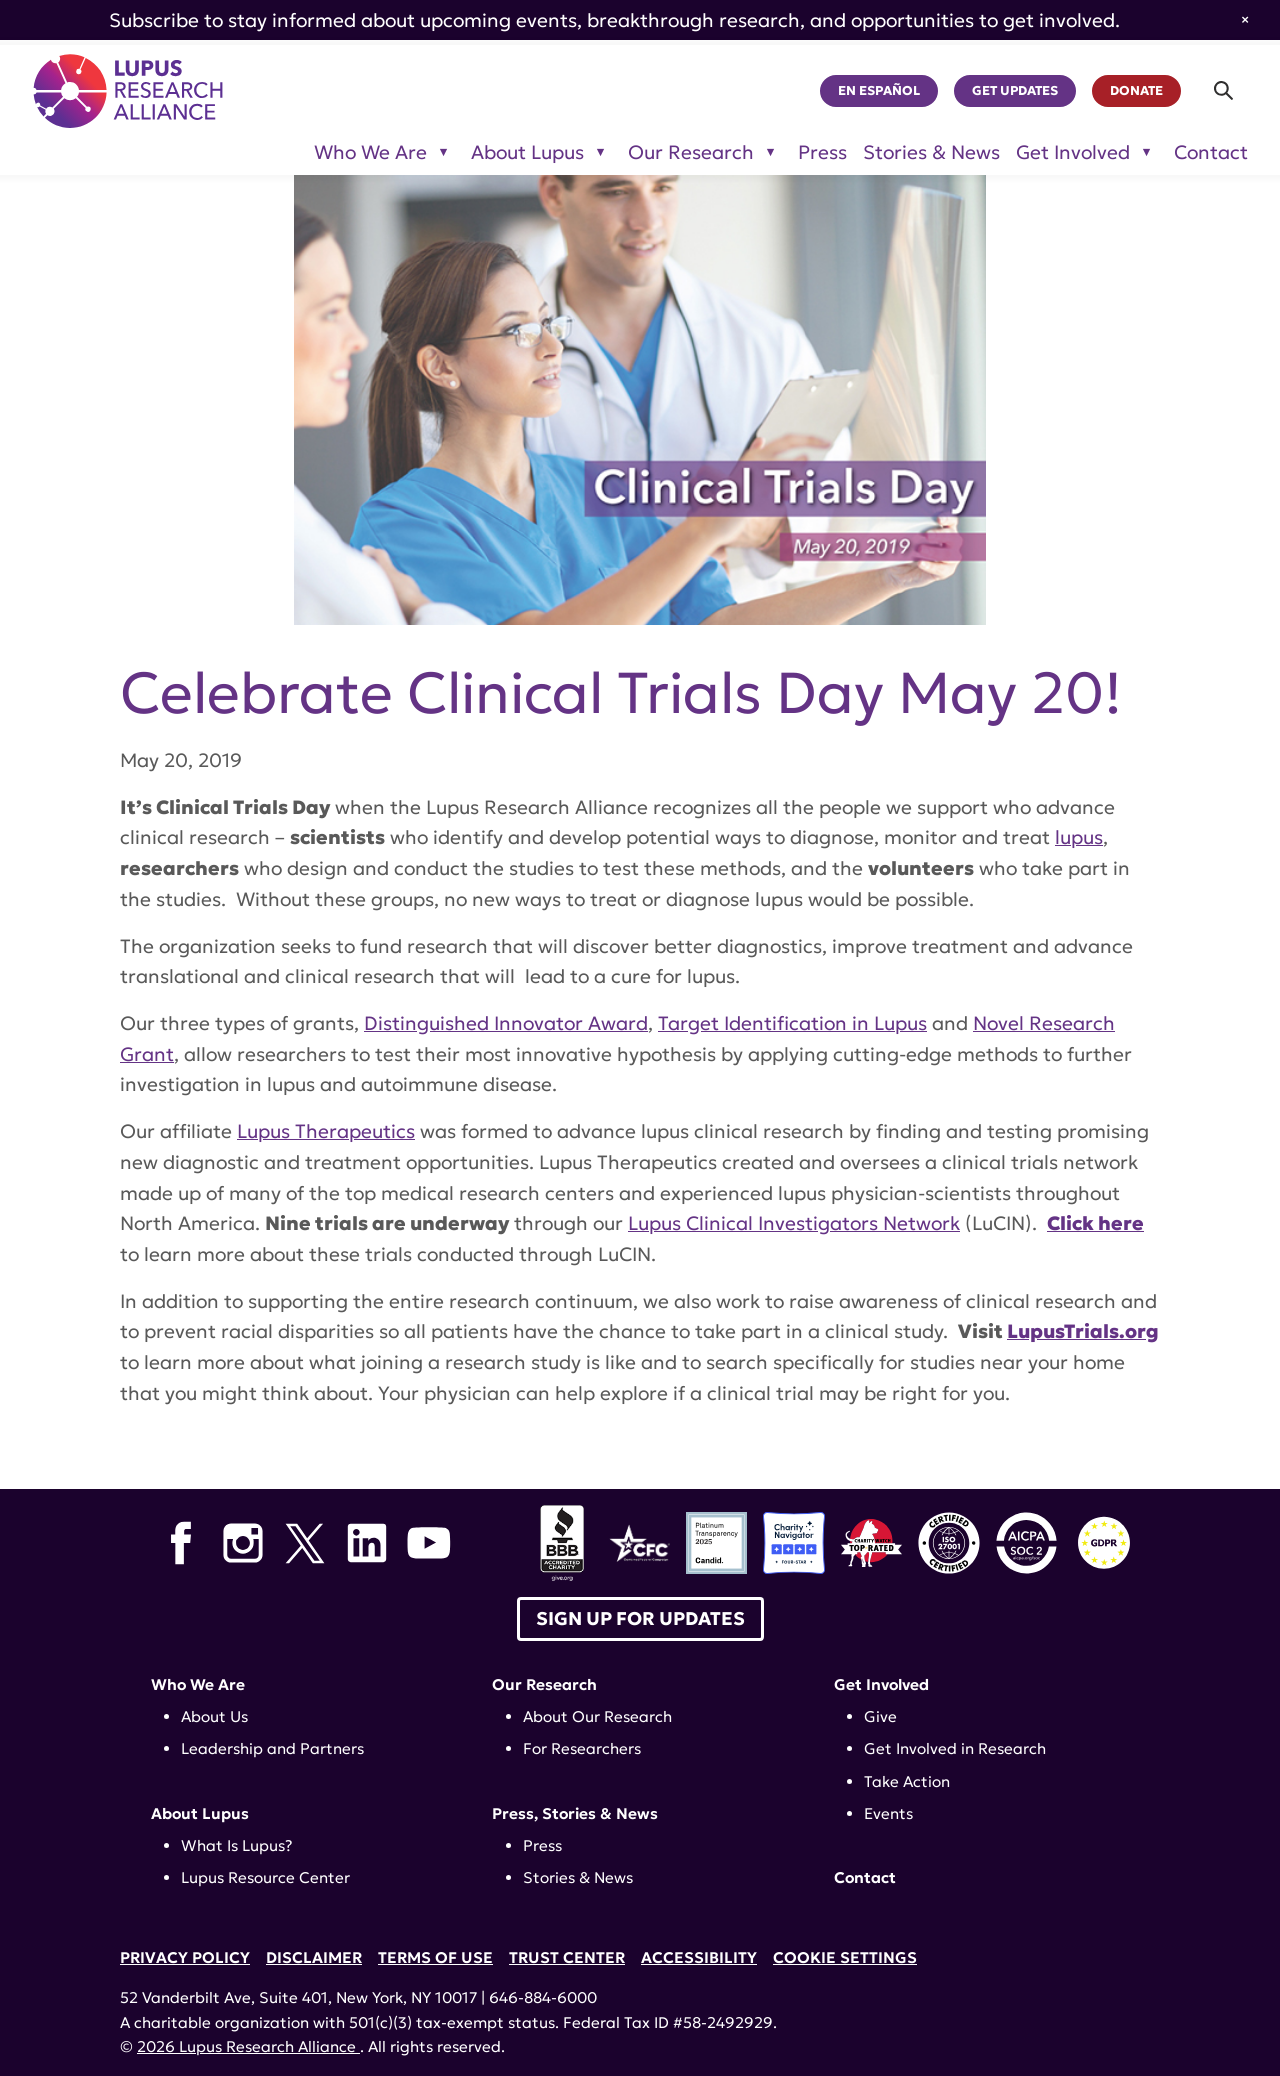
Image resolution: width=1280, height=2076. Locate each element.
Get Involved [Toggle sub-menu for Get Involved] (1073, 152)
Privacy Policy (185, 1957)
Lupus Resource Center (265, 1877)
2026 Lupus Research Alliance (248, 2046)
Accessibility (699, 1957)
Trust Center (567, 1957)
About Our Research (597, 1716)
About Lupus (200, 1813)
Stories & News (931, 152)
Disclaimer (314, 1957)
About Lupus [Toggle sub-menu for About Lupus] (527, 152)
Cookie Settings (845, 1957)
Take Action (907, 1781)
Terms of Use (435, 1957)
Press (822, 152)
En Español (879, 91)
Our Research (544, 1684)
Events (888, 1813)
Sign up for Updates (640, 1618)
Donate (1136, 91)
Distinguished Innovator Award (506, 1023)
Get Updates (1015, 91)
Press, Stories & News (575, 1813)
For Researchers (582, 1748)
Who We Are (198, 1684)
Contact (1211, 152)
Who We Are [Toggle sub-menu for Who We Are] (370, 152)
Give (880, 1716)
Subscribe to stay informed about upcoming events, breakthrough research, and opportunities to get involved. (614, 20)
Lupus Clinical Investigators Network (794, 1223)
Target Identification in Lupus (792, 1023)
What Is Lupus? (237, 1845)
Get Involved (881, 1684)
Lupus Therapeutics (326, 1131)
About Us (214, 1716)
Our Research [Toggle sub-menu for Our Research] (691, 152)
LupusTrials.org (1083, 1331)
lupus (1079, 837)
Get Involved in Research (955, 1748)
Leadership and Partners (272, 1748)
